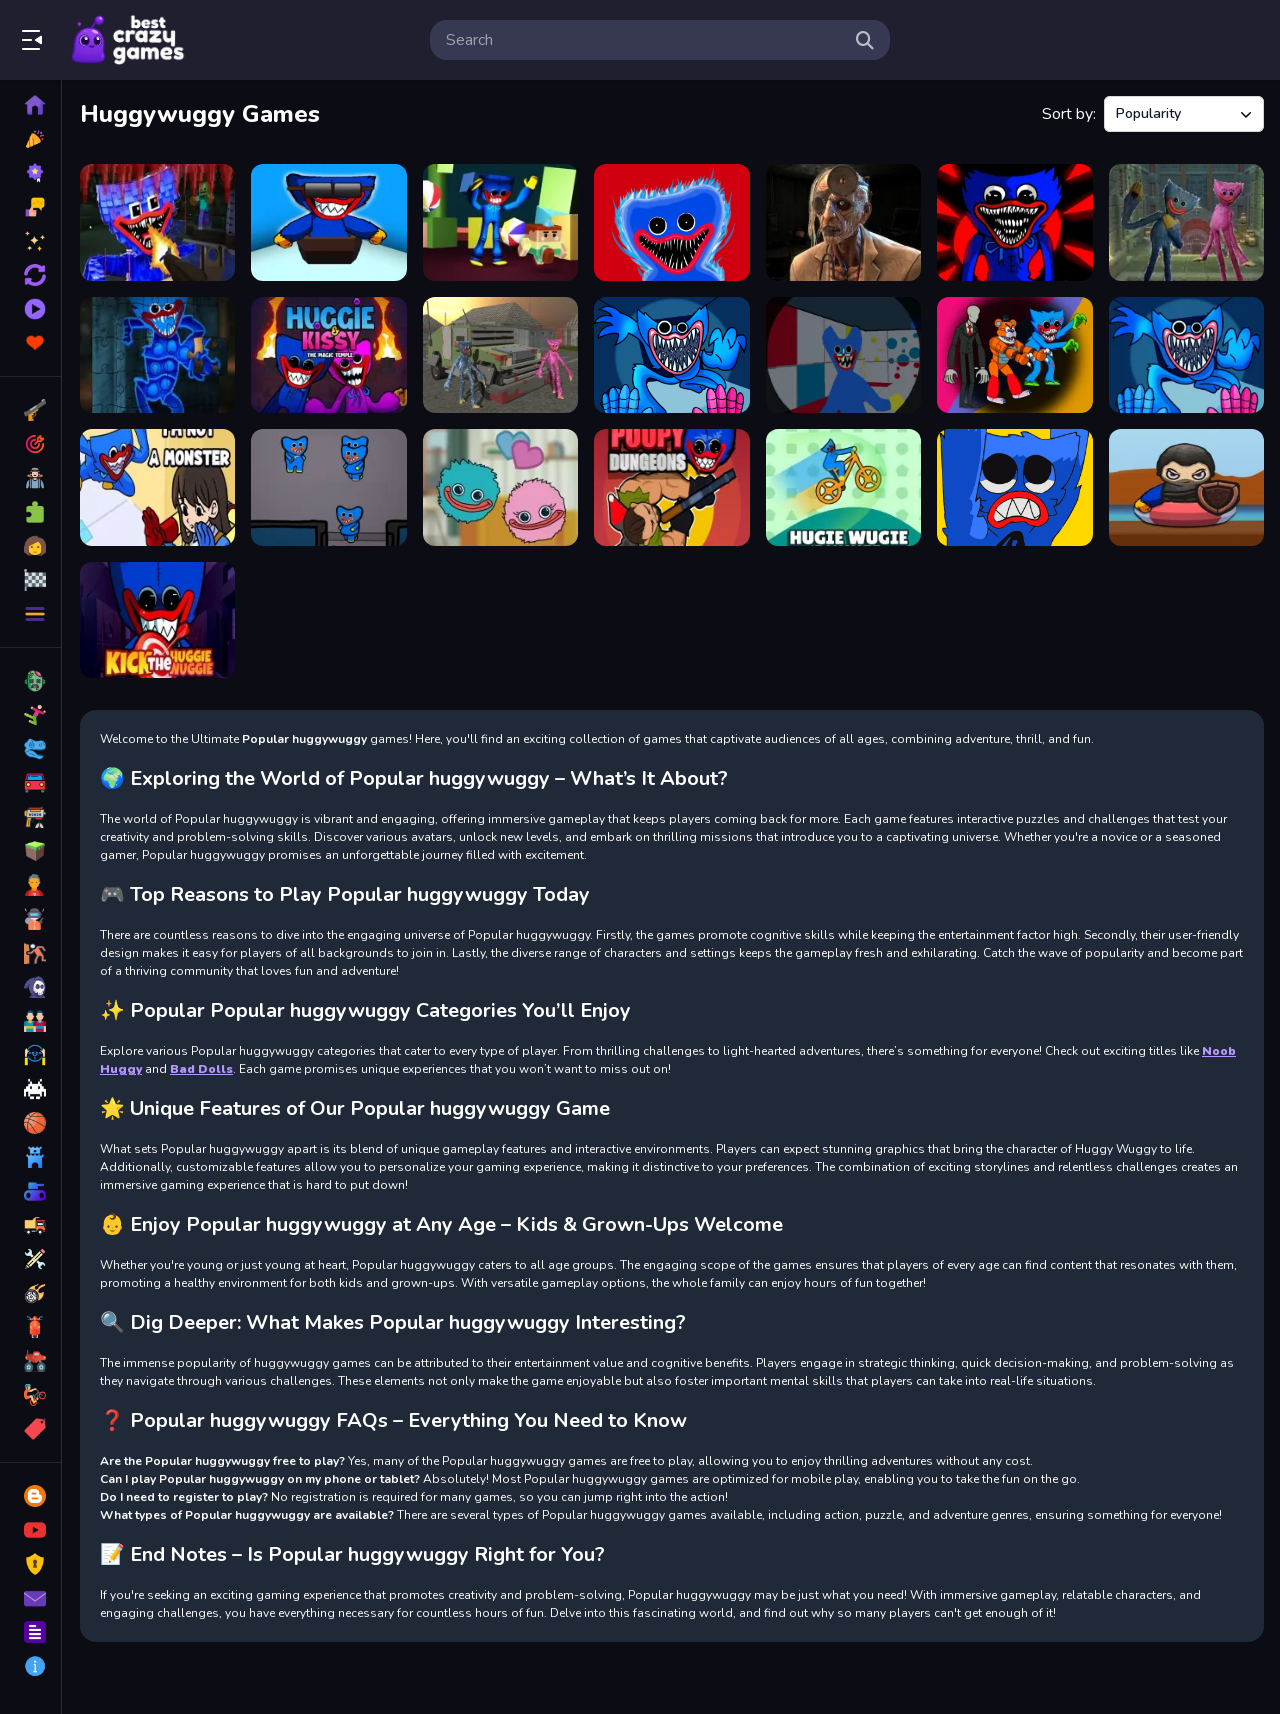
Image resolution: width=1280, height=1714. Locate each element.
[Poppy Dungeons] (671, 487)
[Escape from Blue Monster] (500, 222)
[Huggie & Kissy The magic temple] (328, 355)
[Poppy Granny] (671, 222)
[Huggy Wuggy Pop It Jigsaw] (157, 355)
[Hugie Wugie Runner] (843, 487)
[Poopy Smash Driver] (500, 355)
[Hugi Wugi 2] (843, 355)
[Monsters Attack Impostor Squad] (1014, 355)
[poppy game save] (671, 355)
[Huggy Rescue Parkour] (1186, 222)
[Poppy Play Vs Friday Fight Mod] (1014, 222)
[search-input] (644, 40)
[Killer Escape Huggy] (328, 487)
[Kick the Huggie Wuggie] (157, 620)
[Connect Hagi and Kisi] (500, 487)
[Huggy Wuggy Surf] (1186, 487)
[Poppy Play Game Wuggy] (1186, 355)
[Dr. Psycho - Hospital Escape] (843, 222)
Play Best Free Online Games (128, 40)
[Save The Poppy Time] (1014, 487)
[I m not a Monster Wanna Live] (157, 487)
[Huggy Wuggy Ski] (328, 222)
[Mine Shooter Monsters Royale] (157, 222)
